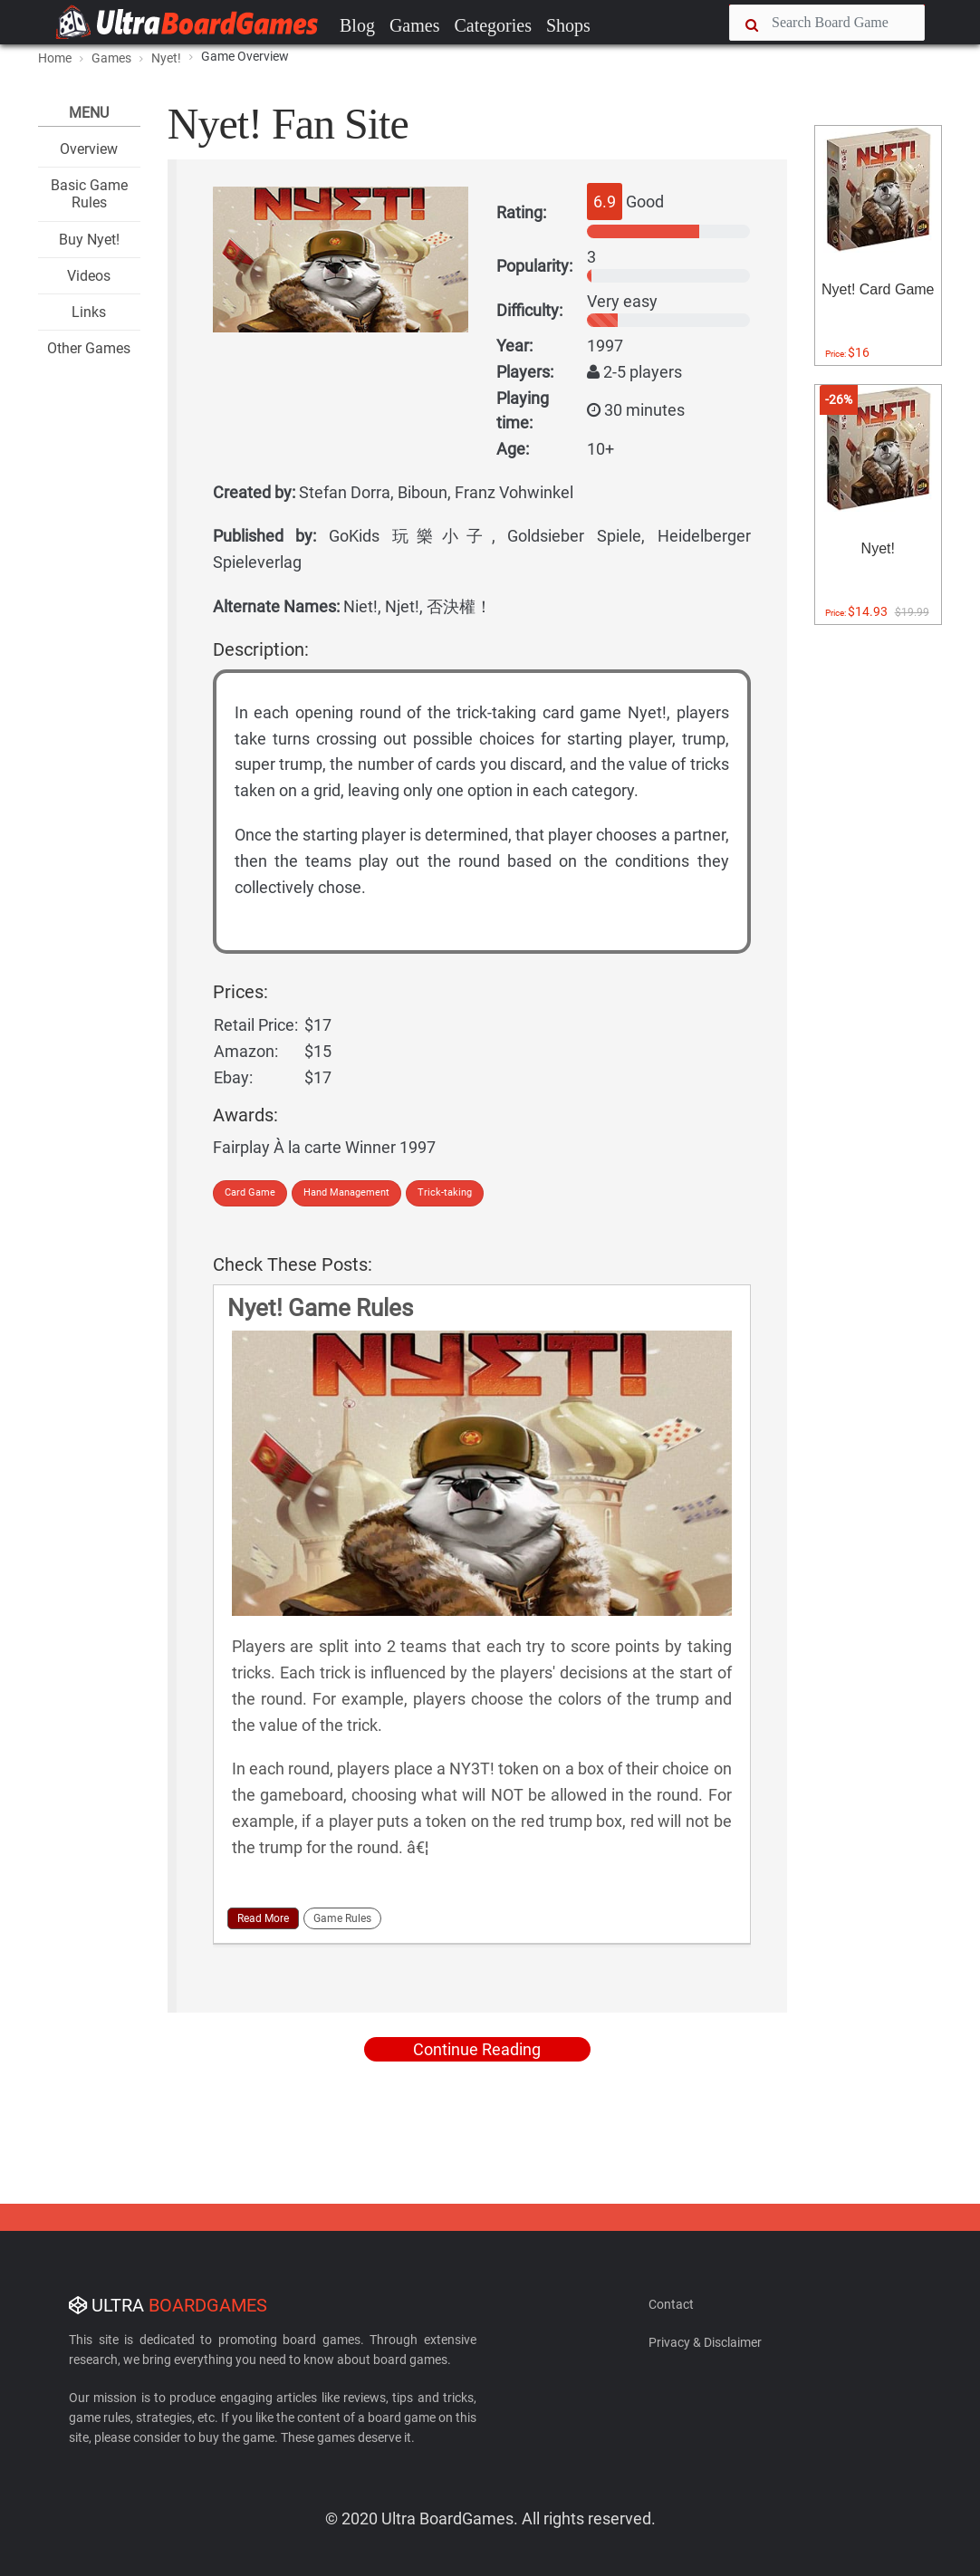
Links (89, 312)
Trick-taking (445, 1192)
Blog (357, 25)
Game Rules (342, 1918)
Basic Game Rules (89, 194)
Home (55, 58)
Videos (88, 275)
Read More (263, 1918)
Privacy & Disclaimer (705, 2342)
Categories (493, 25)
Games (414, 25)
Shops (568, 25)
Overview (89, 149)
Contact (671, 2304)
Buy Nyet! (89, 239)
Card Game (250, 1192)
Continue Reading (477, 2049)
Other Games (88, 348)
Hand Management (346, 1192)
